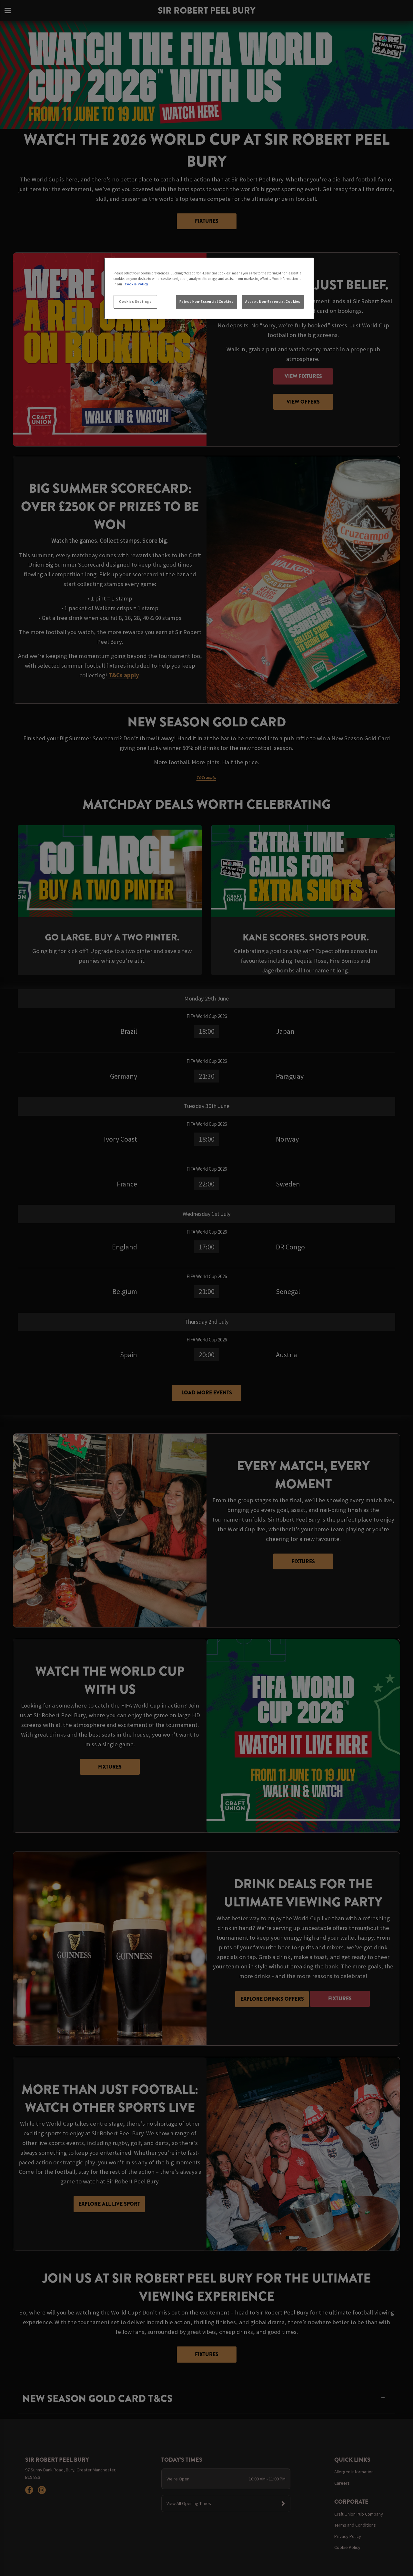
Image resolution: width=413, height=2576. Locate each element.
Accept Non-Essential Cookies (272, 301)
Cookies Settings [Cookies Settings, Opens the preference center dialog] (135, 301)
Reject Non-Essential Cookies (206, 301)
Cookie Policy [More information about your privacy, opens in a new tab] (136, 284)
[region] (209, 289)
